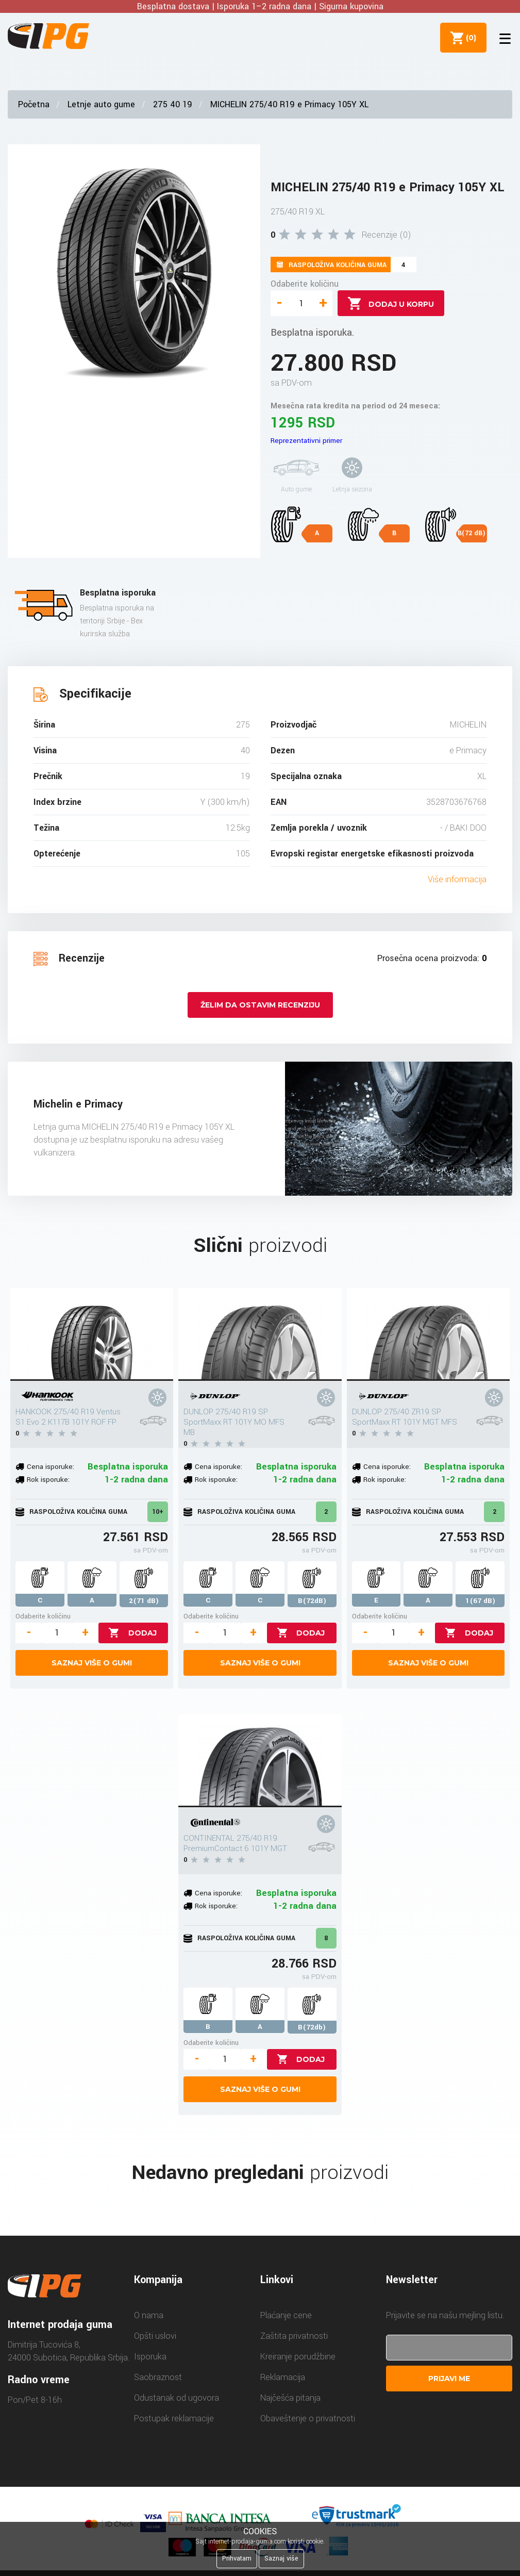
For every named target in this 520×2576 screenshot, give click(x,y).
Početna (33, 104)
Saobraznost (158, 2377)
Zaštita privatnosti (294, 2336)
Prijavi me (449, 2378)
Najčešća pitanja (290, 2398)
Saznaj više (281, 2558)
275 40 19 (172, 104)
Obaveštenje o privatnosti (307, 2418)
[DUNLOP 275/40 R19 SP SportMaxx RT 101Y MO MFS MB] (260, 1334)
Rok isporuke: (48, 1479)
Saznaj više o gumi (92, 1662)
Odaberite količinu (305, 284)
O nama (148, 2315)
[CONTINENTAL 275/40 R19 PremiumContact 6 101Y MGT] (260, 1760)
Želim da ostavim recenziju (260, 1005)
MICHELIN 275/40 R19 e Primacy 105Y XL (289, 104)
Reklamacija (282, 2377)
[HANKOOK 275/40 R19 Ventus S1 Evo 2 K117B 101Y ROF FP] (92, 1334)
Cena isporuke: (50, 1467)
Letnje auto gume (101, 104)
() (469, 37)
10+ (157, 1511)
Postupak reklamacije (174, 2418)
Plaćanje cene (286, 2315)
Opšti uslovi (155, 2336)
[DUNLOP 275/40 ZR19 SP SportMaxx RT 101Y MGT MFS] (428, 1334)
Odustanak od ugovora (176, 2398)
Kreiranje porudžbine (298, 2357)
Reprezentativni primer (306, 440)
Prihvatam (236, 2558)
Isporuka (150, 2357)
